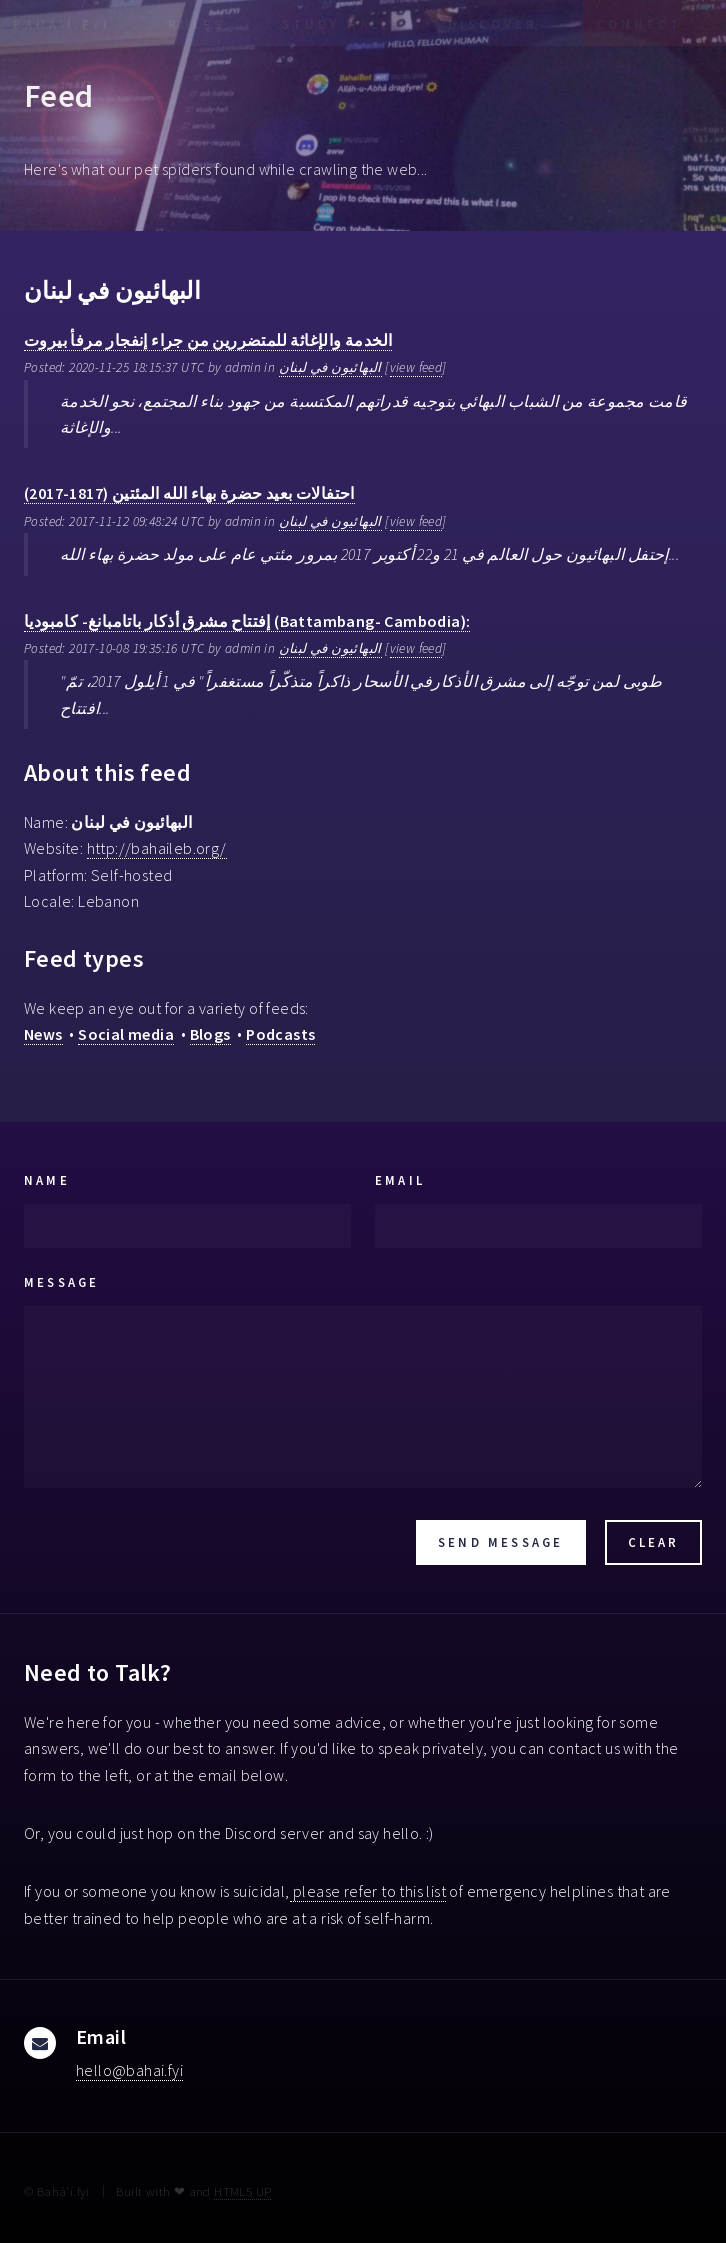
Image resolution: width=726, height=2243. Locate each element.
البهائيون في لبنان (330, 367)
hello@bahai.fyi (129, 2070)
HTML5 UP (242, 2191)
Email (400, 1180)
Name (47, 1180)
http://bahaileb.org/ (157, 848)
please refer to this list (368, 1891)
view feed (416, 367)
